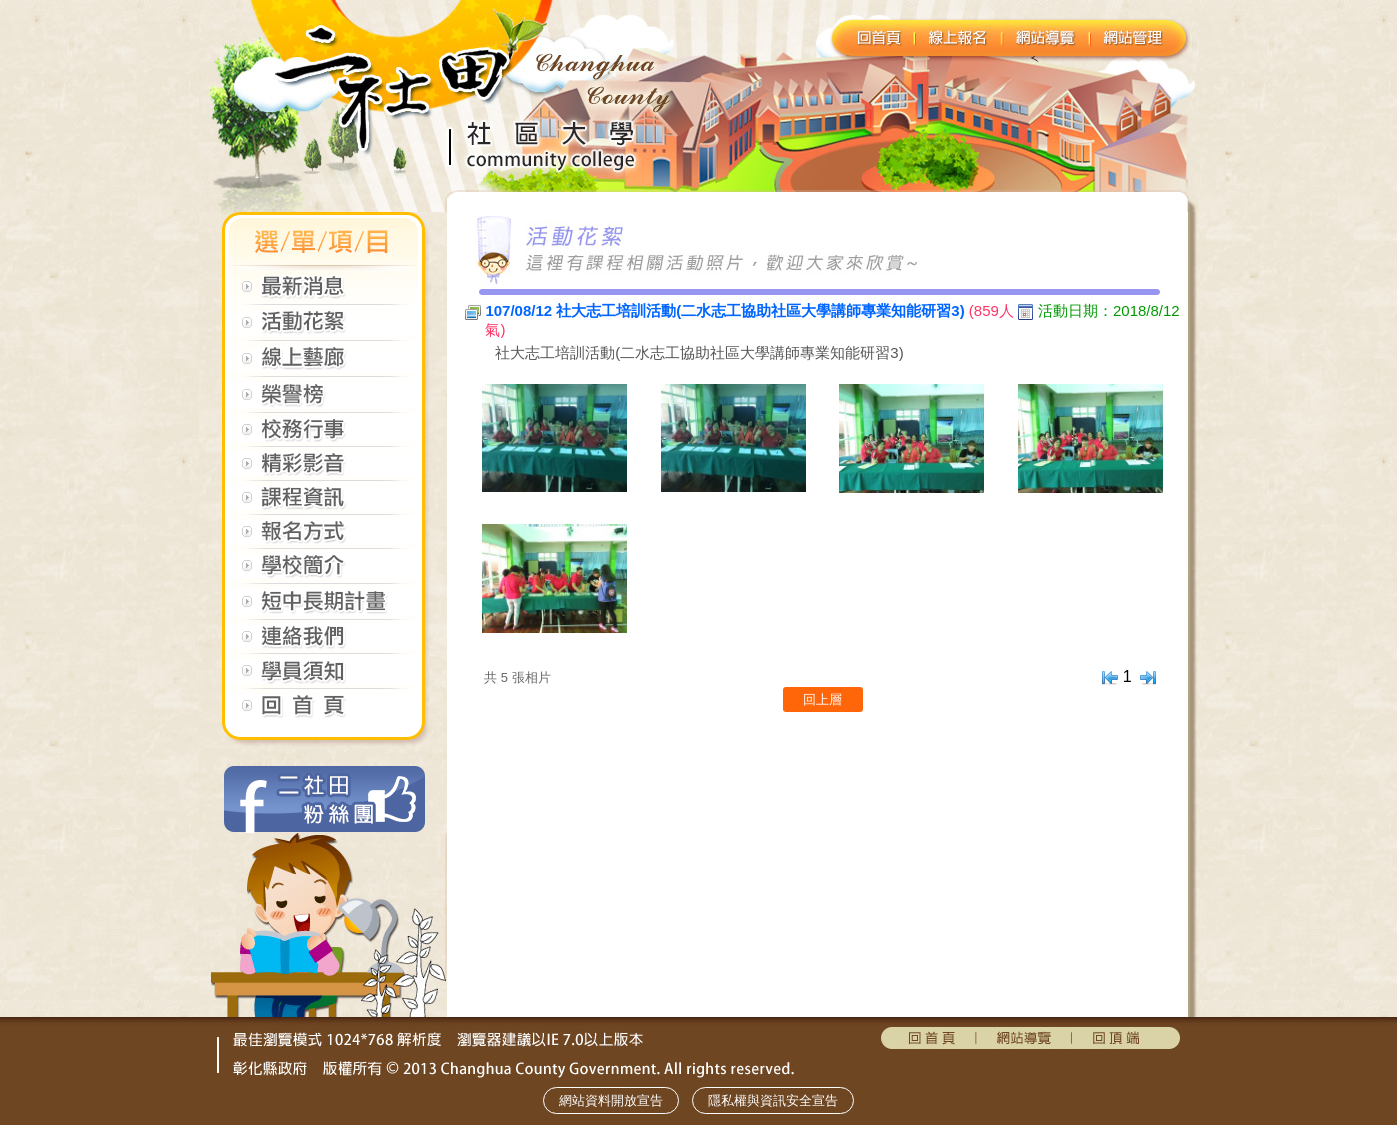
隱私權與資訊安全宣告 (773, 1100)
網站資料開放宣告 (611, 1100)
